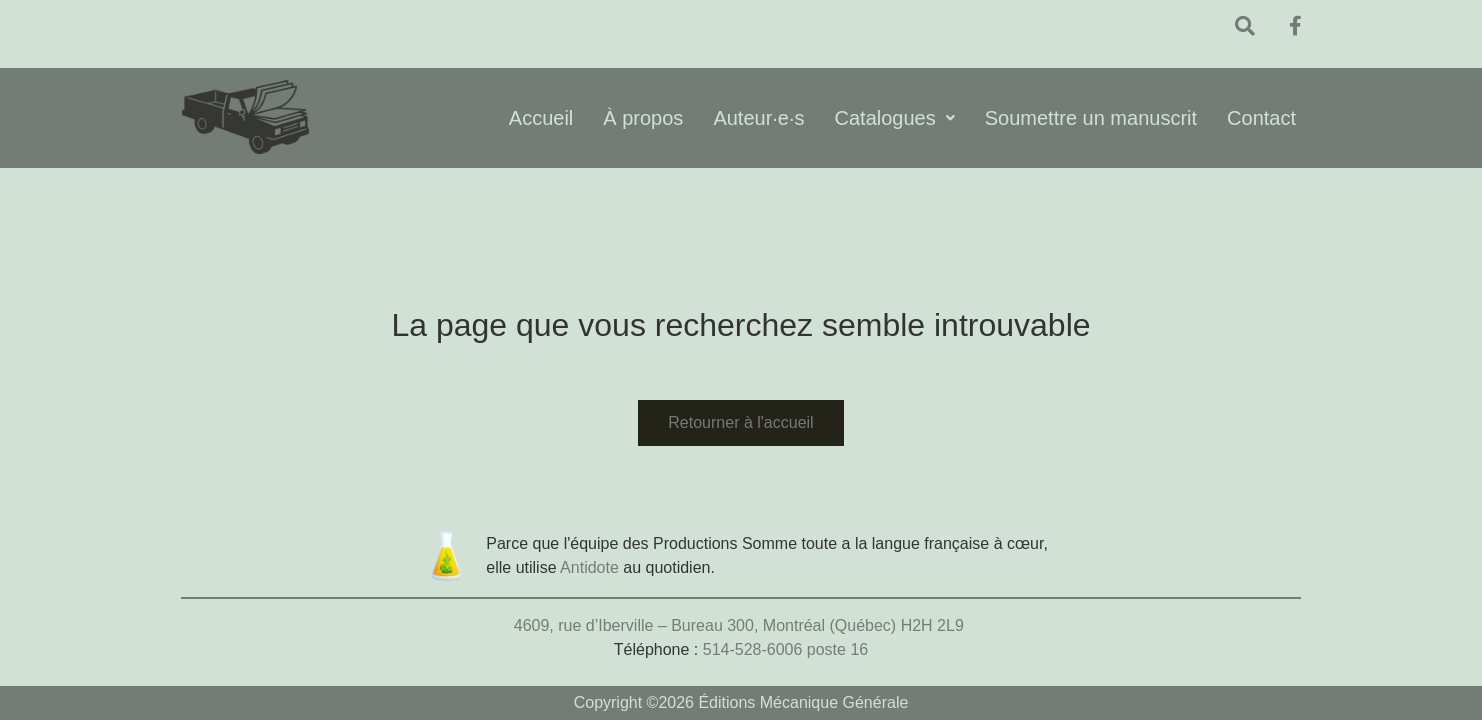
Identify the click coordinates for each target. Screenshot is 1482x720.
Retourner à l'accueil (740, 422)
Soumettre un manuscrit (1091, 118)
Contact (1261, 118)
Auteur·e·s (758, 118)
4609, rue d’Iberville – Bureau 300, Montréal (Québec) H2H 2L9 (741, 625)
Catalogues (895, 118)
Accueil (541, 118)
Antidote (589, 567)
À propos (643, 118)
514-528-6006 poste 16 (785, 649)
